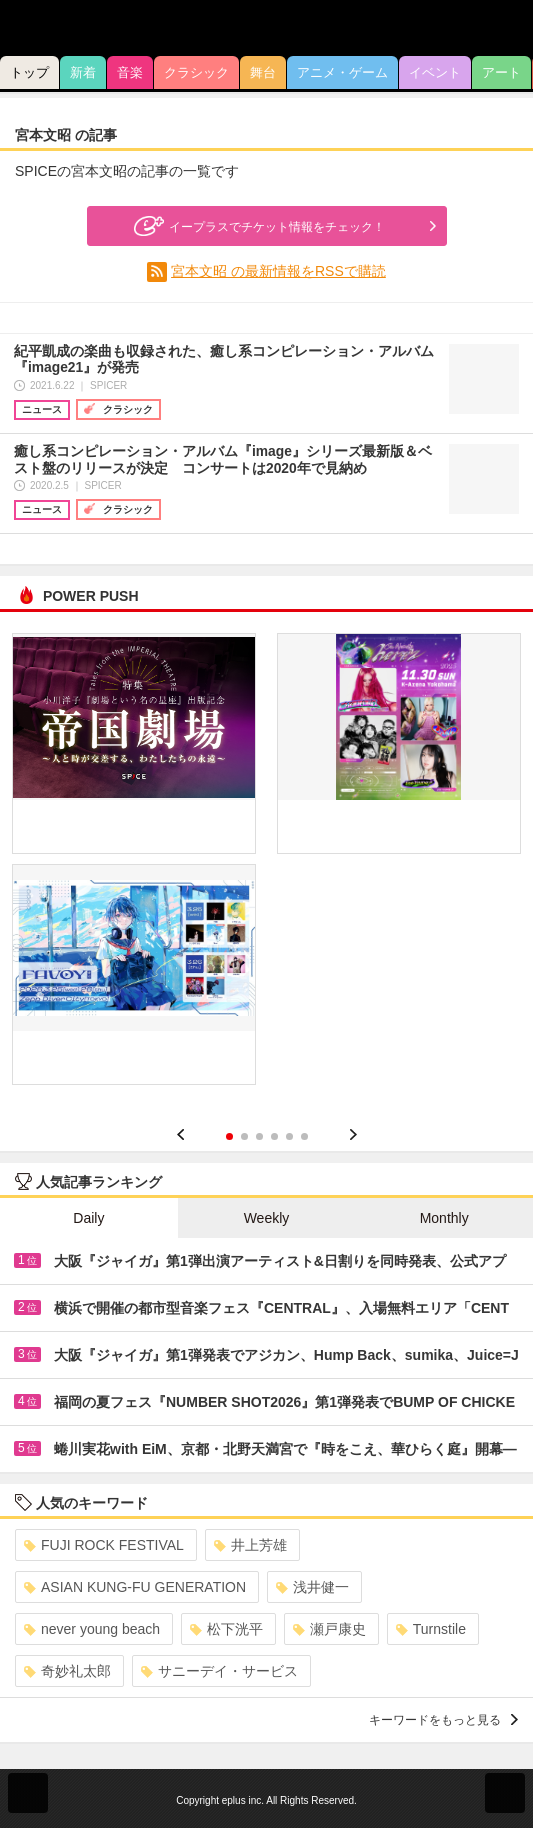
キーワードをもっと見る (443, 1720)
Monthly (444, 1218)
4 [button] (274, 1136)
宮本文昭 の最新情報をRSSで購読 (278, 271)
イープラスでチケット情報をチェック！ (257, 226)
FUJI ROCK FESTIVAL (104, 1545)
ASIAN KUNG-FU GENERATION (135, 1587)
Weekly (267, 1218)
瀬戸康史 (329, 1629)
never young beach (92, 1629)
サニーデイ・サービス (219, 1671)
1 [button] (229, 1136)
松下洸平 (226, 1629)
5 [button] (289, 1136)
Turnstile (431, 1629)
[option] (266, 866)
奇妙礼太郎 (67, 1671)
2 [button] (244, 1136)
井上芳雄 (250, 1545)
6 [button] (304, 1136)
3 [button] (259, 1136)
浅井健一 (312, 1587)
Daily (88, 1218)
